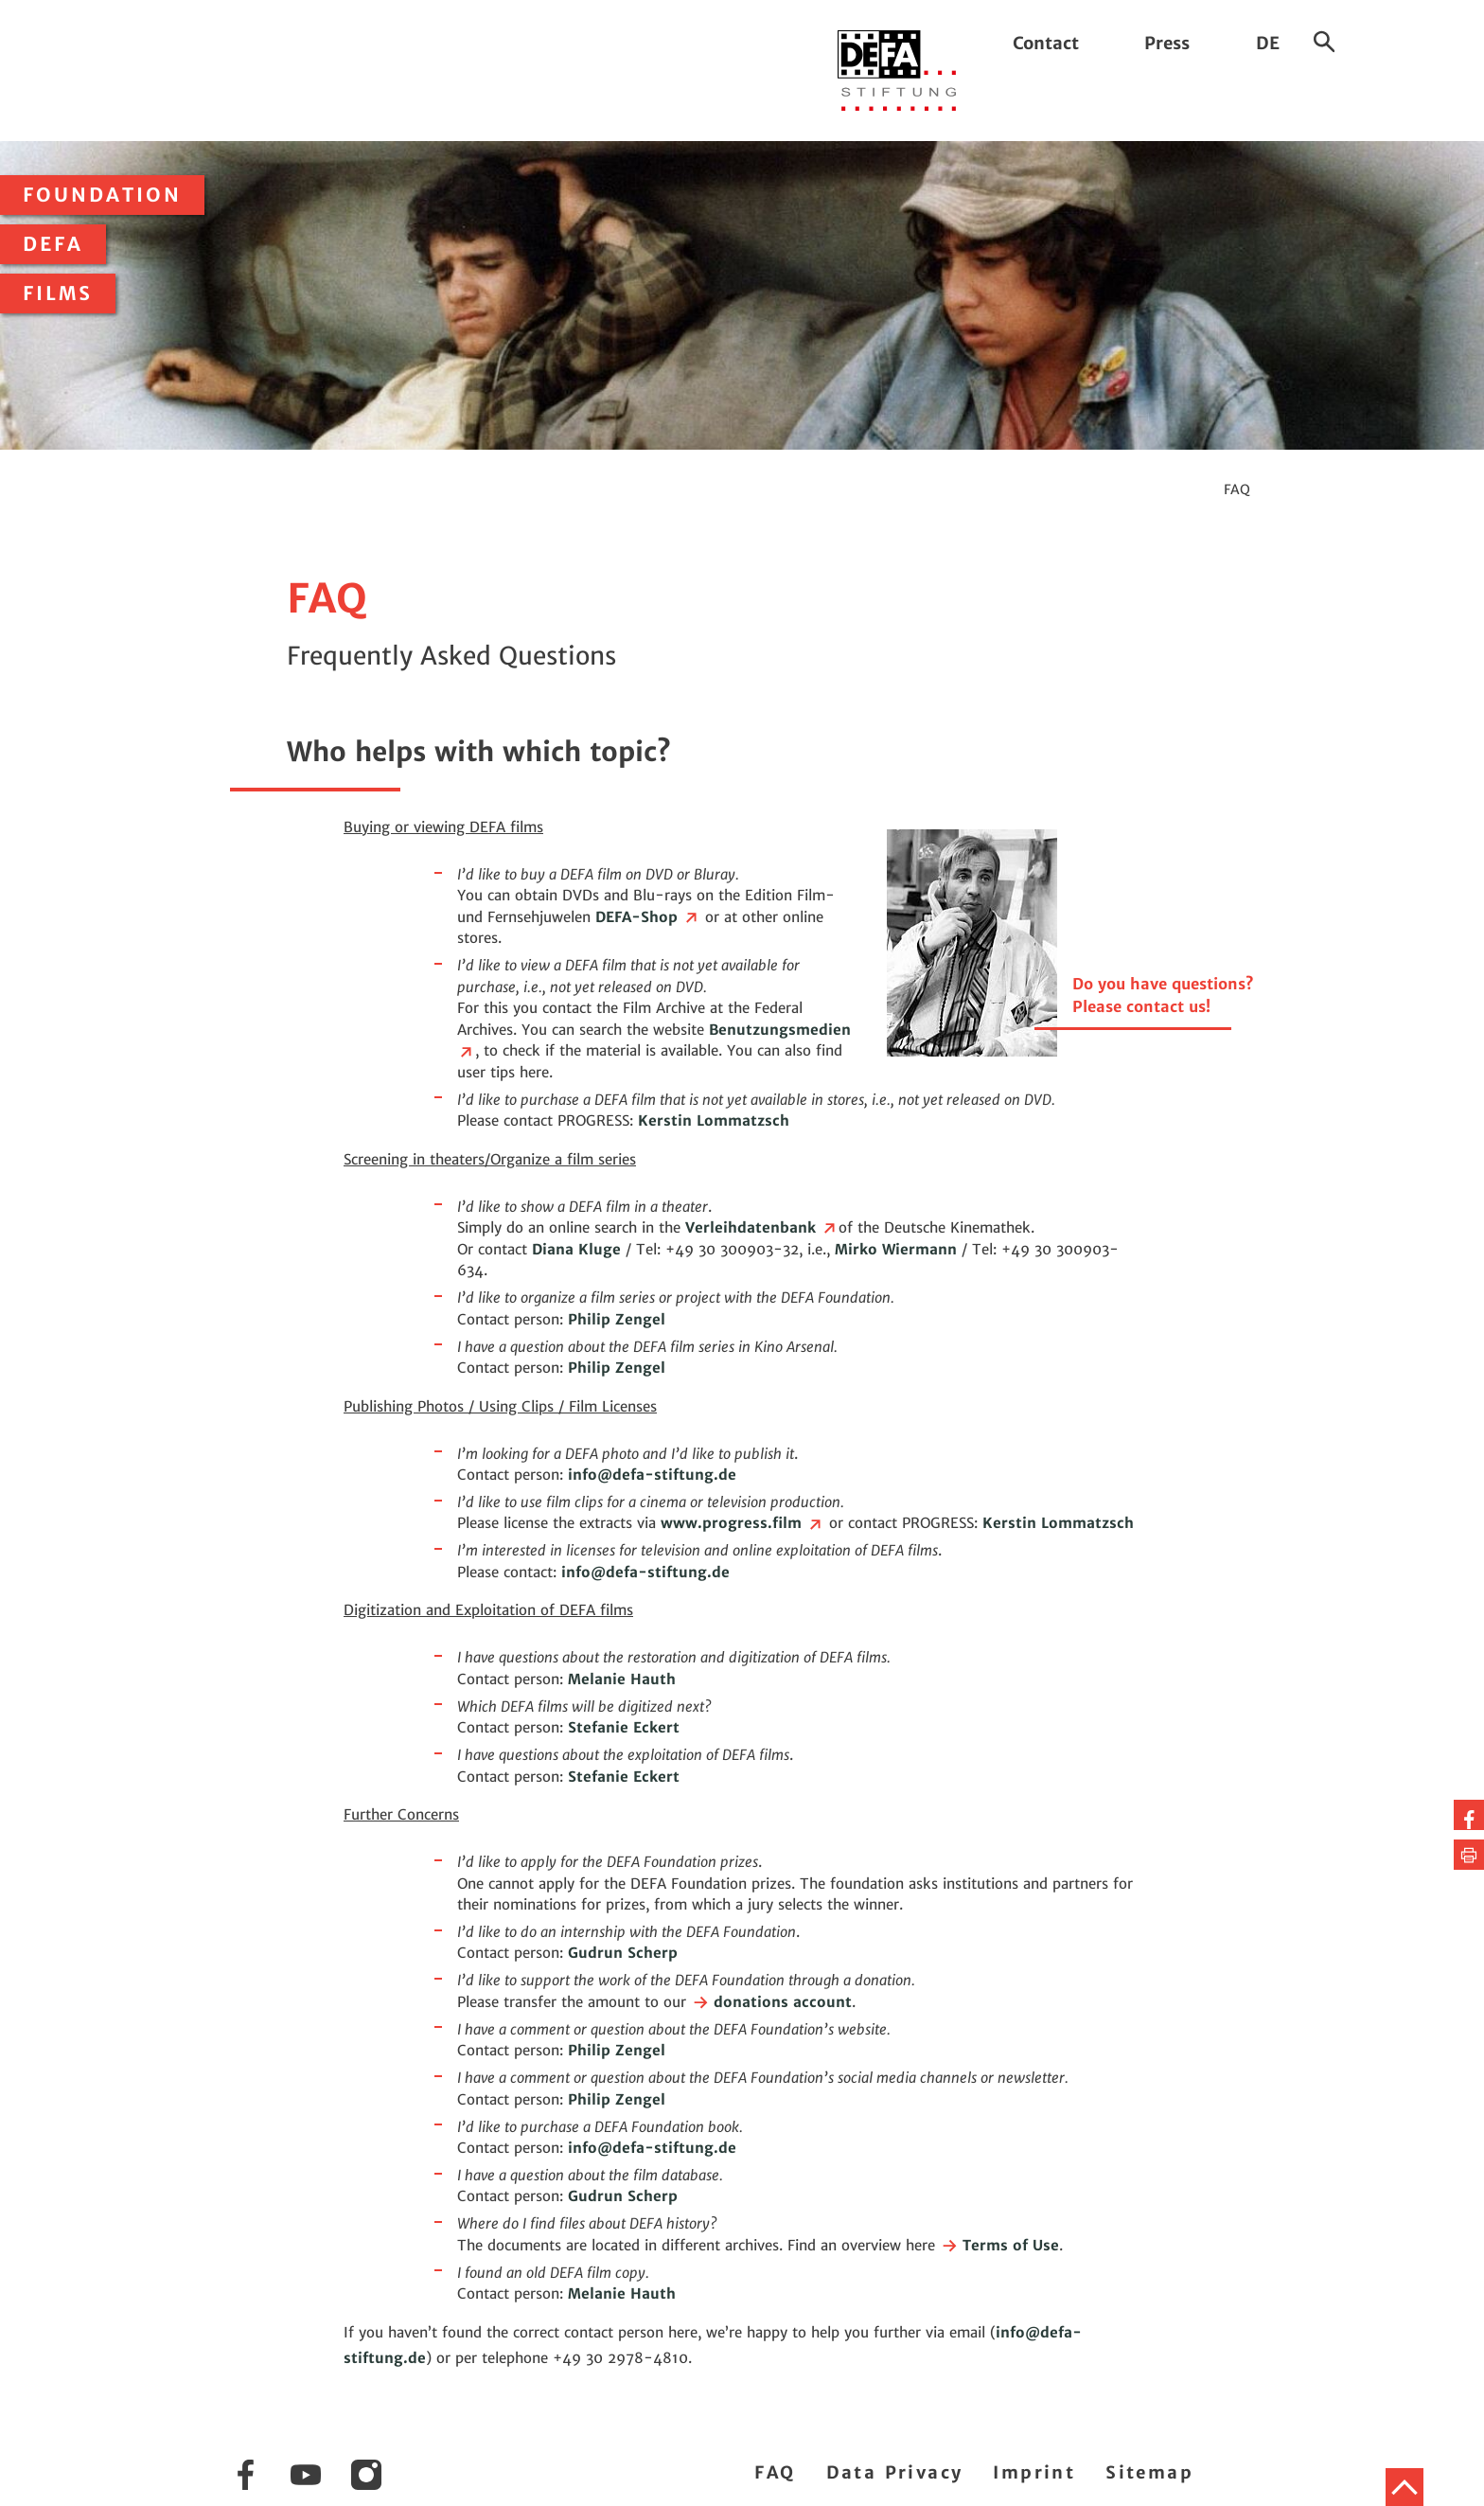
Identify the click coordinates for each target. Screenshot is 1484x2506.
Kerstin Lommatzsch (713, 1120)
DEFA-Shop (647, 917)
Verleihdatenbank (762, 1227)
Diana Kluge (576, 1249)
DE (1268, 43)
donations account (771, 2002)
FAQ (774, 2472)
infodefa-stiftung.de (652, 1475)
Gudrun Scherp (623, 1953)
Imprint (1034, 2472)
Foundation (102, 195)
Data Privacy (894, 2472)
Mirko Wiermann (896, 1249)
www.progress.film (742, 1523)
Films (58, 293)
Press (1167, 43)
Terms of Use (999, 2245)
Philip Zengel (616, 1319)
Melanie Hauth (622, 1679)
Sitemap (1149, 2472)
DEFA (53, 244)
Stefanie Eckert (624, 1727)
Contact (1046, 43)
